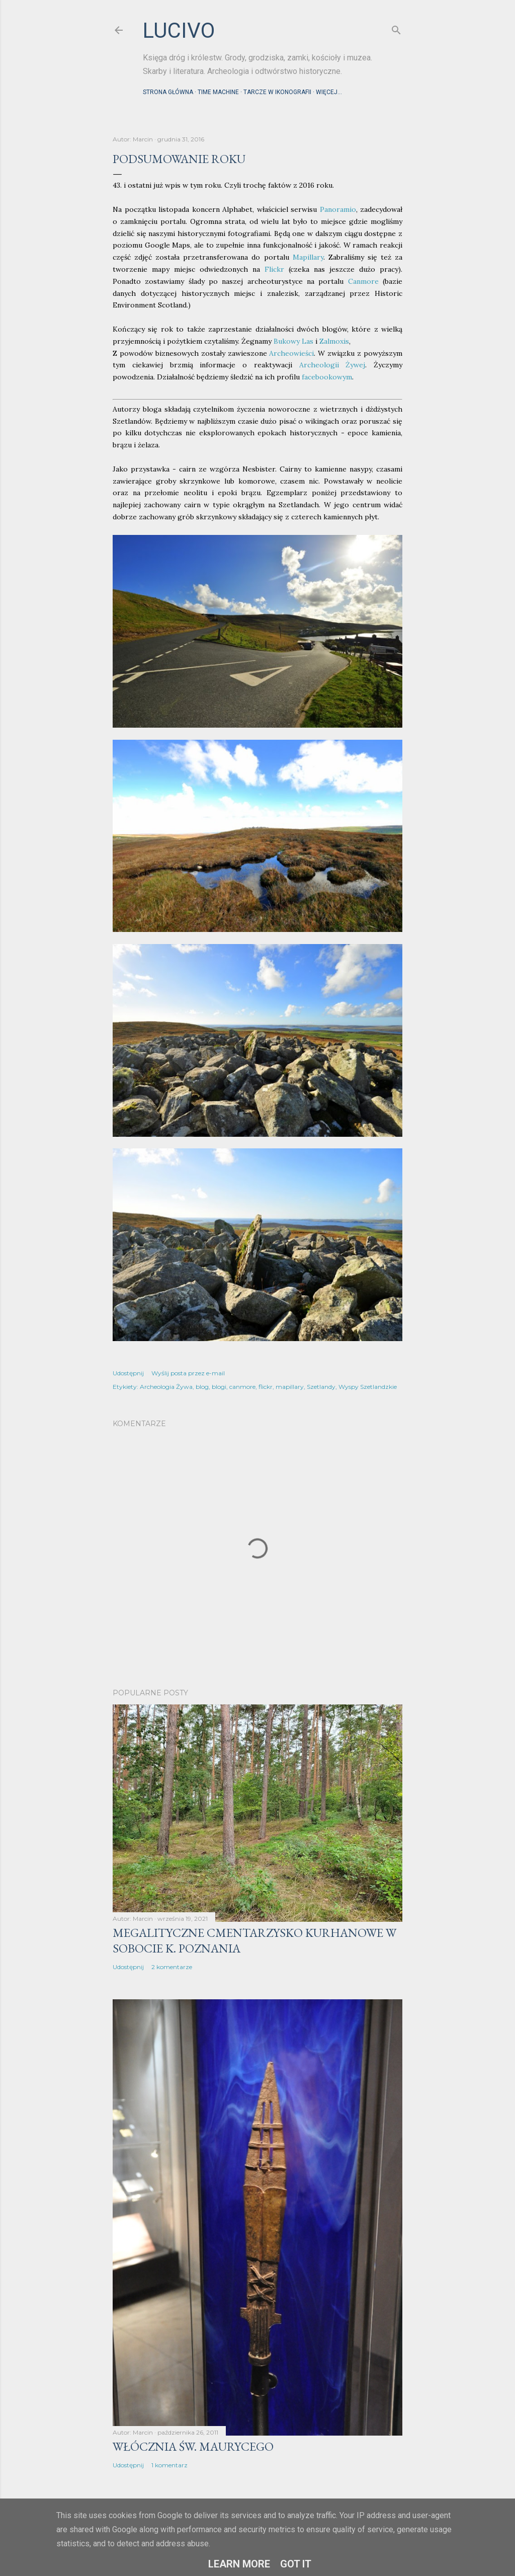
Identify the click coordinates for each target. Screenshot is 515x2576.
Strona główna (168, 92)
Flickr (274, 269)
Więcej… (329, 92)
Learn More (239, 2564)
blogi (219, 1386)
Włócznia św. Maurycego (193, 2446)
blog (202, 1386)
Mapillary (308, 257)
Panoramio (338, 209)
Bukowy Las (293, 341)
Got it (295, 2564)
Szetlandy (321, 1386)
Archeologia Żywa (166, 1386)
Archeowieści (291, 353)
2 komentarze (171, 1967)
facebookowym (327, 376)
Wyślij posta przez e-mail (188, 1373)
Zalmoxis (334, 341)
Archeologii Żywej (332, 364)
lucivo (179, 30)
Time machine (218, 92)
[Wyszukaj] (396, 28)
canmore (242, 1386)
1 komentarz (169, 2465)
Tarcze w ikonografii (277, 92)
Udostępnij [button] (128, 1373)
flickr (266, 1386)
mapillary (290, 1386)
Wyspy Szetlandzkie (367, 1386)
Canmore (363, 281)
